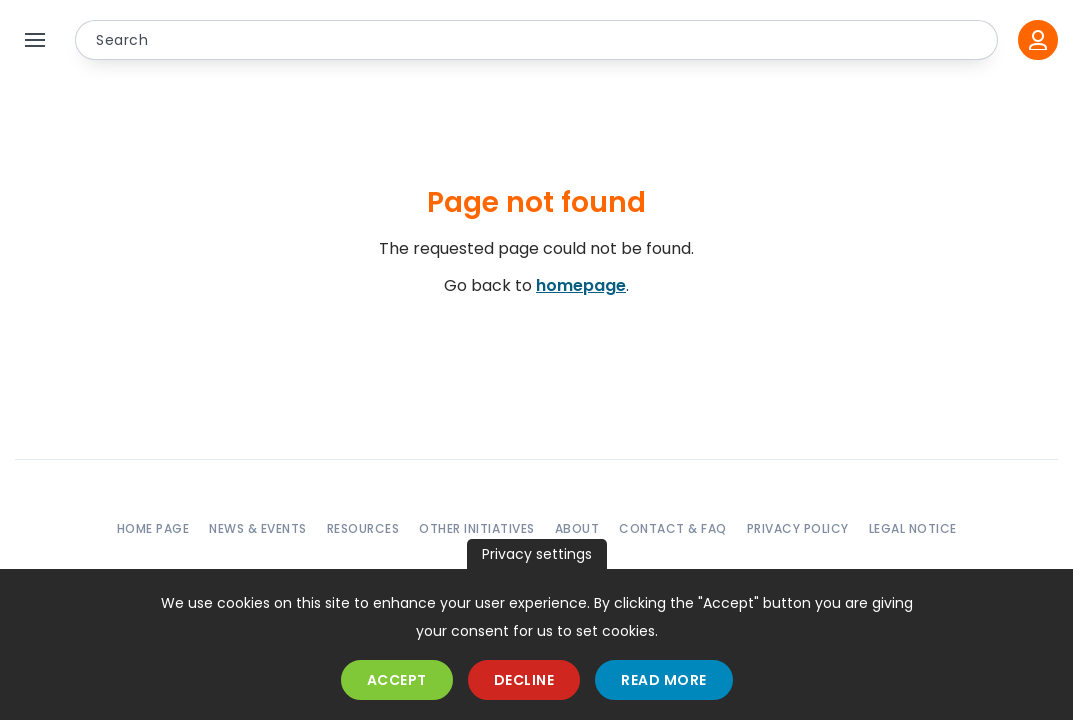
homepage (581, 285)
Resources (363, 528)
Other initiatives (477, 528)
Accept (397, 680)
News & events (258, 528)
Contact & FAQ (673, 528)
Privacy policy (798, 528)
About (577, 528)
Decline (524, 680)
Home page (153, 528)
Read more (664, 680)
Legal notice (913, 528)
